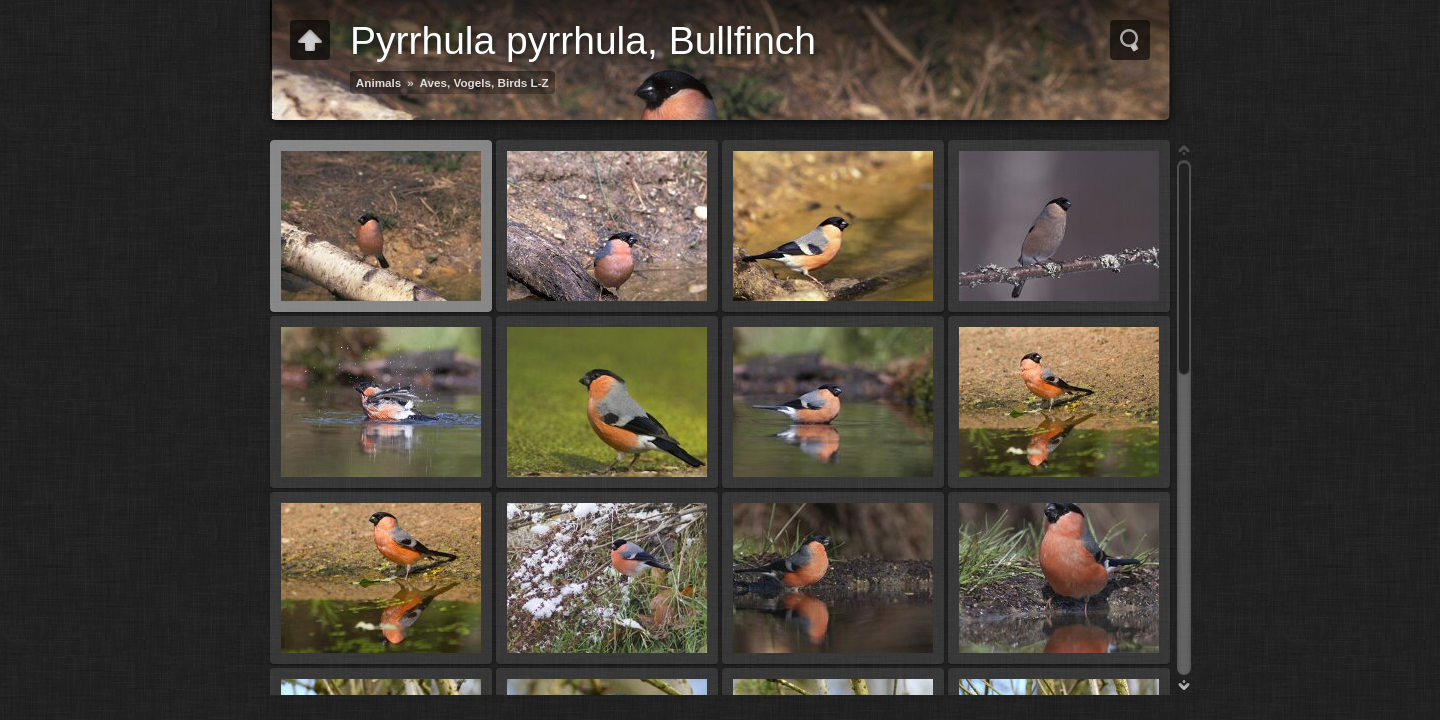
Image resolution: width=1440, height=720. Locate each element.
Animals (378, 82)
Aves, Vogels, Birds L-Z (484, 82)
